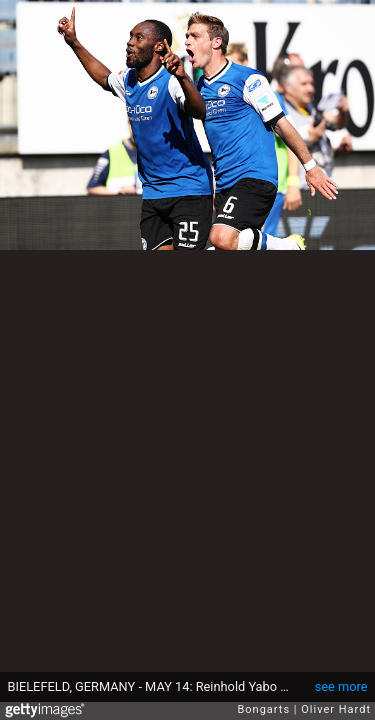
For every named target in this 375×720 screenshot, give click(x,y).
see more (341, 686)
